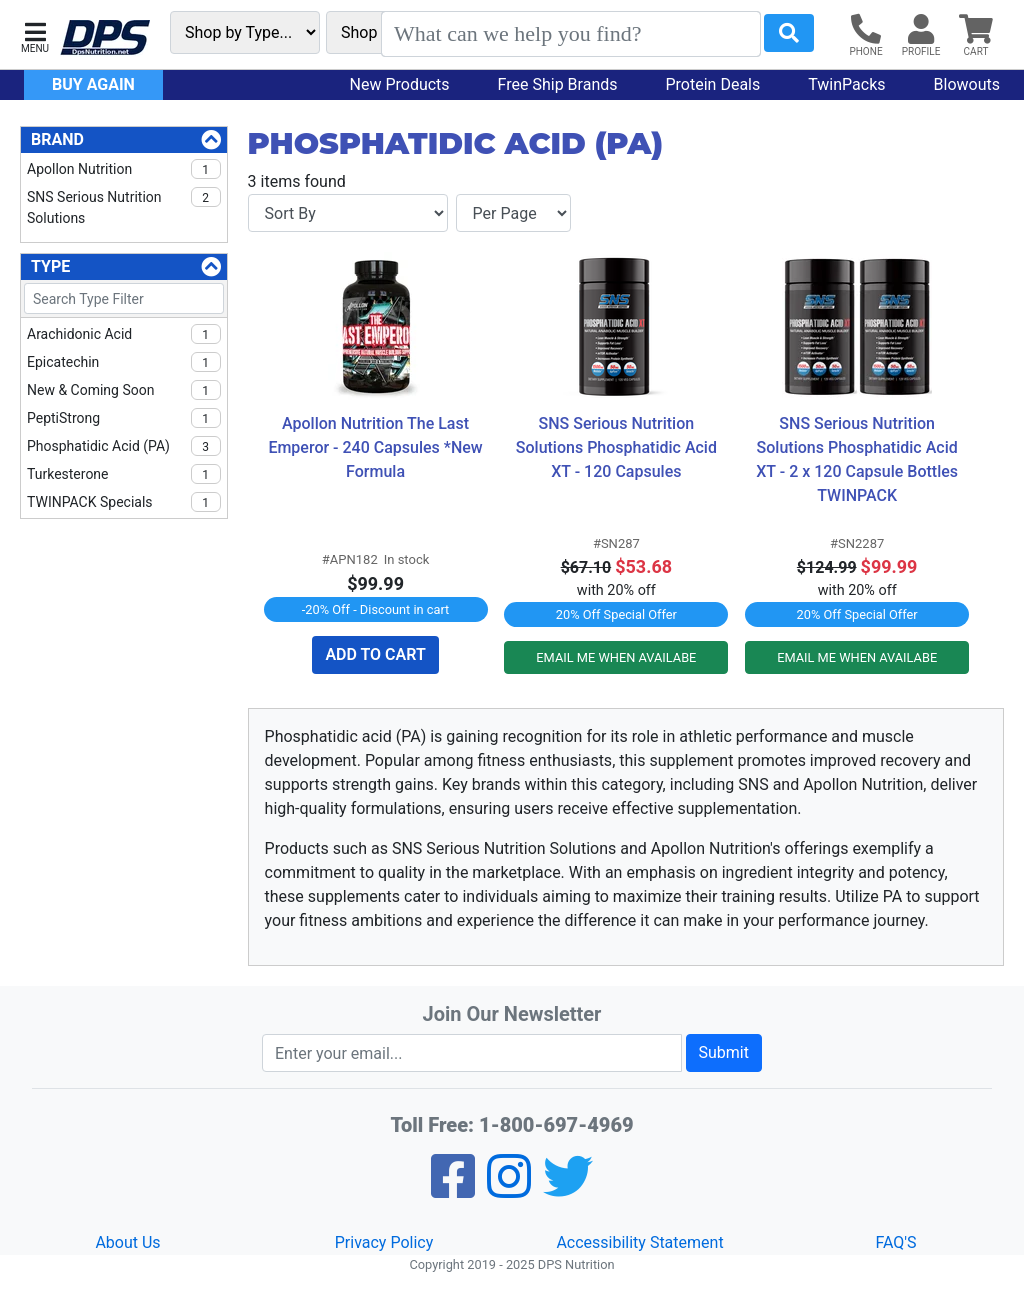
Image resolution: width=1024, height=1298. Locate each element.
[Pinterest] (509, 1189)
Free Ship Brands (558, 84)
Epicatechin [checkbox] (124, 362)
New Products (400, 84)
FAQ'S (895, 1242)
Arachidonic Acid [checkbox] (124, 334)
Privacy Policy (384, 1242)
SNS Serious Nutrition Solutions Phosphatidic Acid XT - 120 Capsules (618, 447)
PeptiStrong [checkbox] (124, 418)
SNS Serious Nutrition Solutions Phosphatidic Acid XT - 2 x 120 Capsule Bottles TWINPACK (858, 459)
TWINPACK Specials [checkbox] (124, 502)
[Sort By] (348, 213)
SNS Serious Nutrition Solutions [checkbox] (124, 206)
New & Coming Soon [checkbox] (124, 390)
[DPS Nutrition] (105, 38)
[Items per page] (513, 213)
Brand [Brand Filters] (57, 139)
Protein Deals (713, 84)
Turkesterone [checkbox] (124, 474)
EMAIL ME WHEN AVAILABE (616, 657)
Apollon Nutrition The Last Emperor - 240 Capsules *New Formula (377, 447)
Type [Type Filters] (50, 266)
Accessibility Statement (639, 1242)
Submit (724, 1052)
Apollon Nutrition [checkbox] (124, 169)
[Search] (571, 34)
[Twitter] (568, 1189)
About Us (127, 1242)
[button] (35, 35)
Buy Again (93, 84)
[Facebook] (453, 1189)
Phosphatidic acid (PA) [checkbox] (124, 446)
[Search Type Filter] (124, 298)
